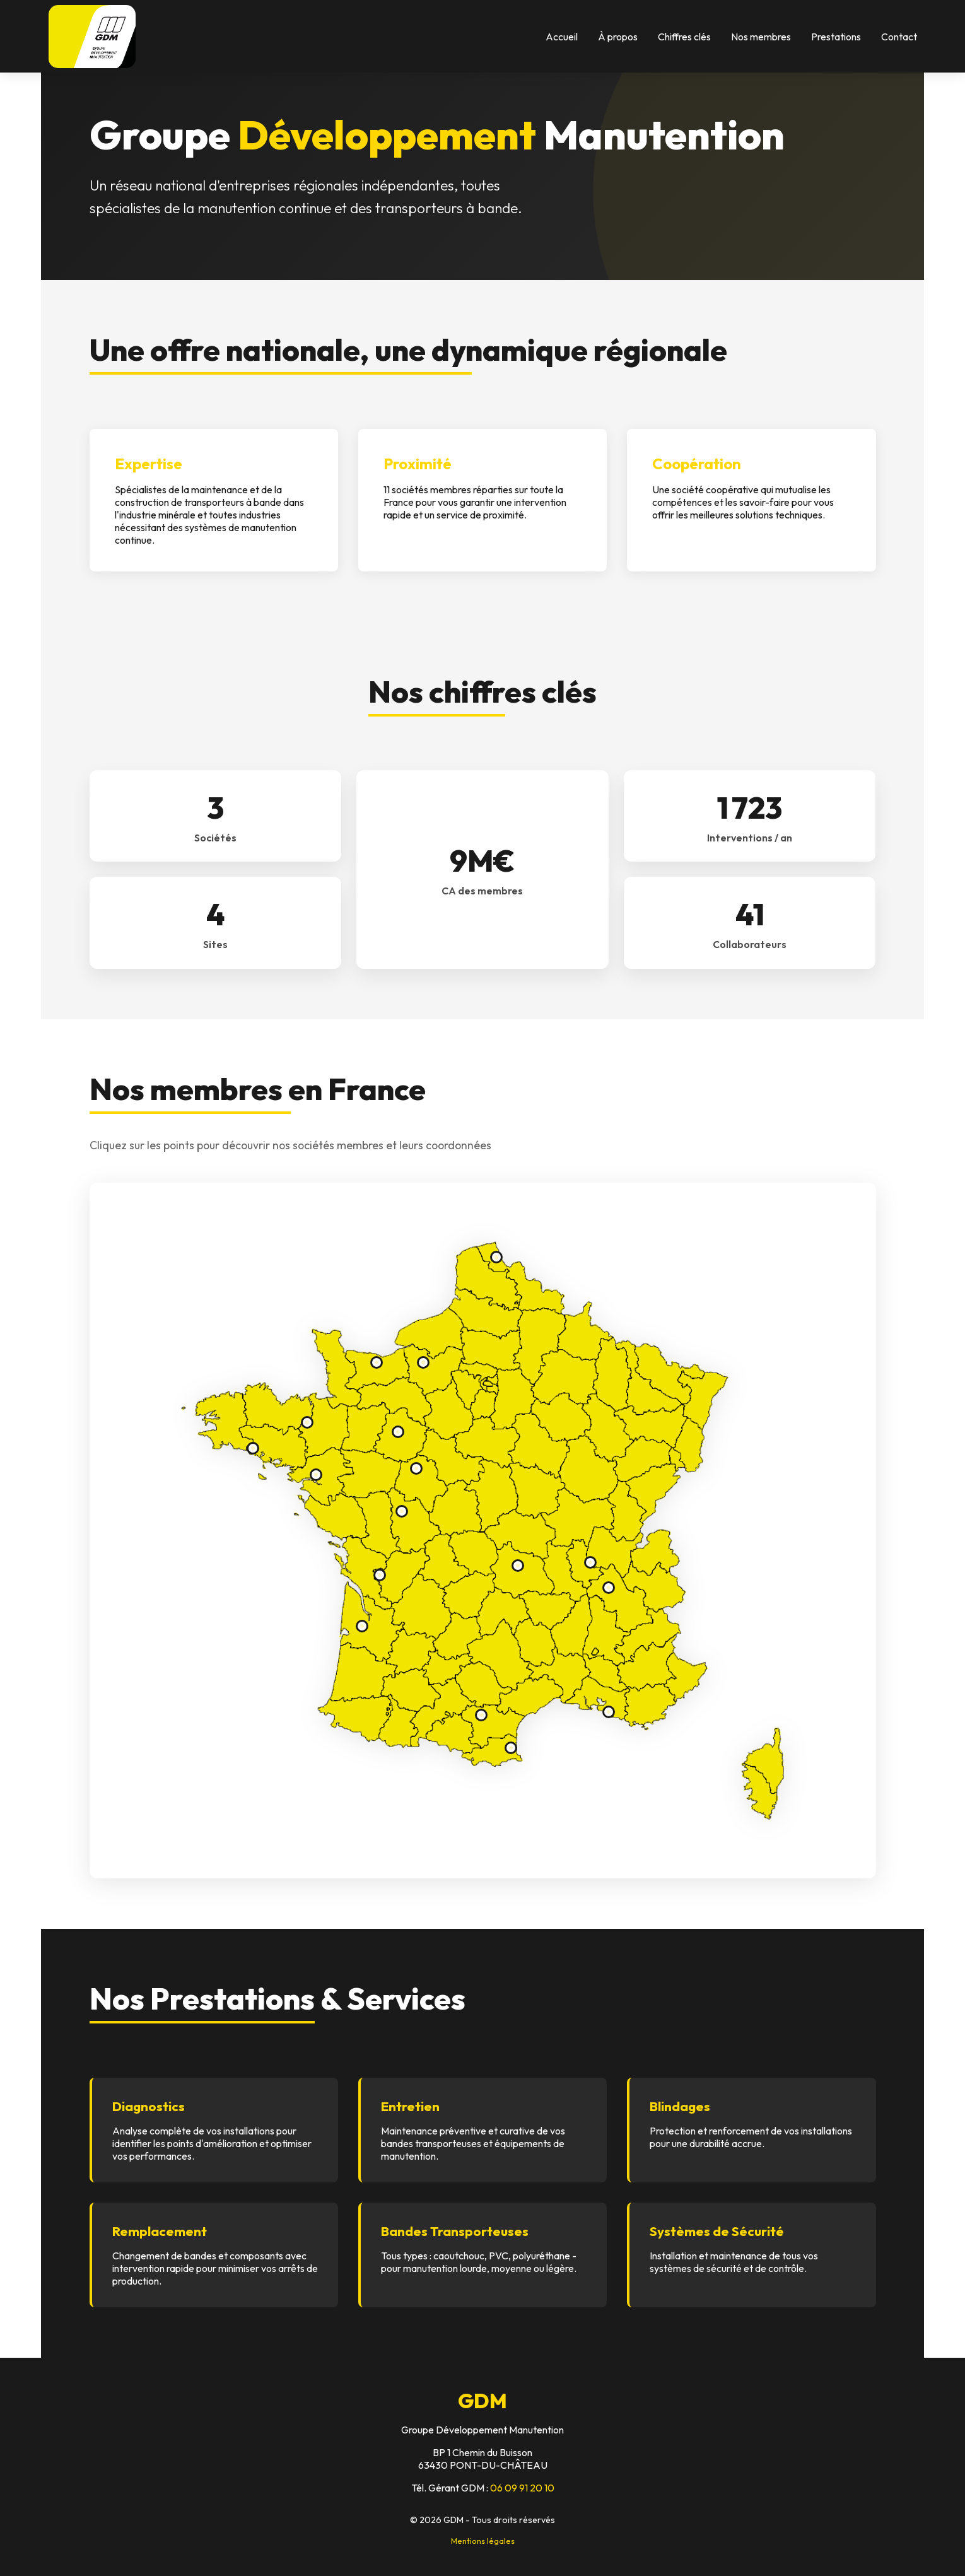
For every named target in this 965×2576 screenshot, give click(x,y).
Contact (899, 36)
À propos (618, 36)
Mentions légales (483, 2541)
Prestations (836, 36)
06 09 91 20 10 (522, 2487)
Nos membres (761, 36)
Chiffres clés (684, 36)
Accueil (562, 36)
